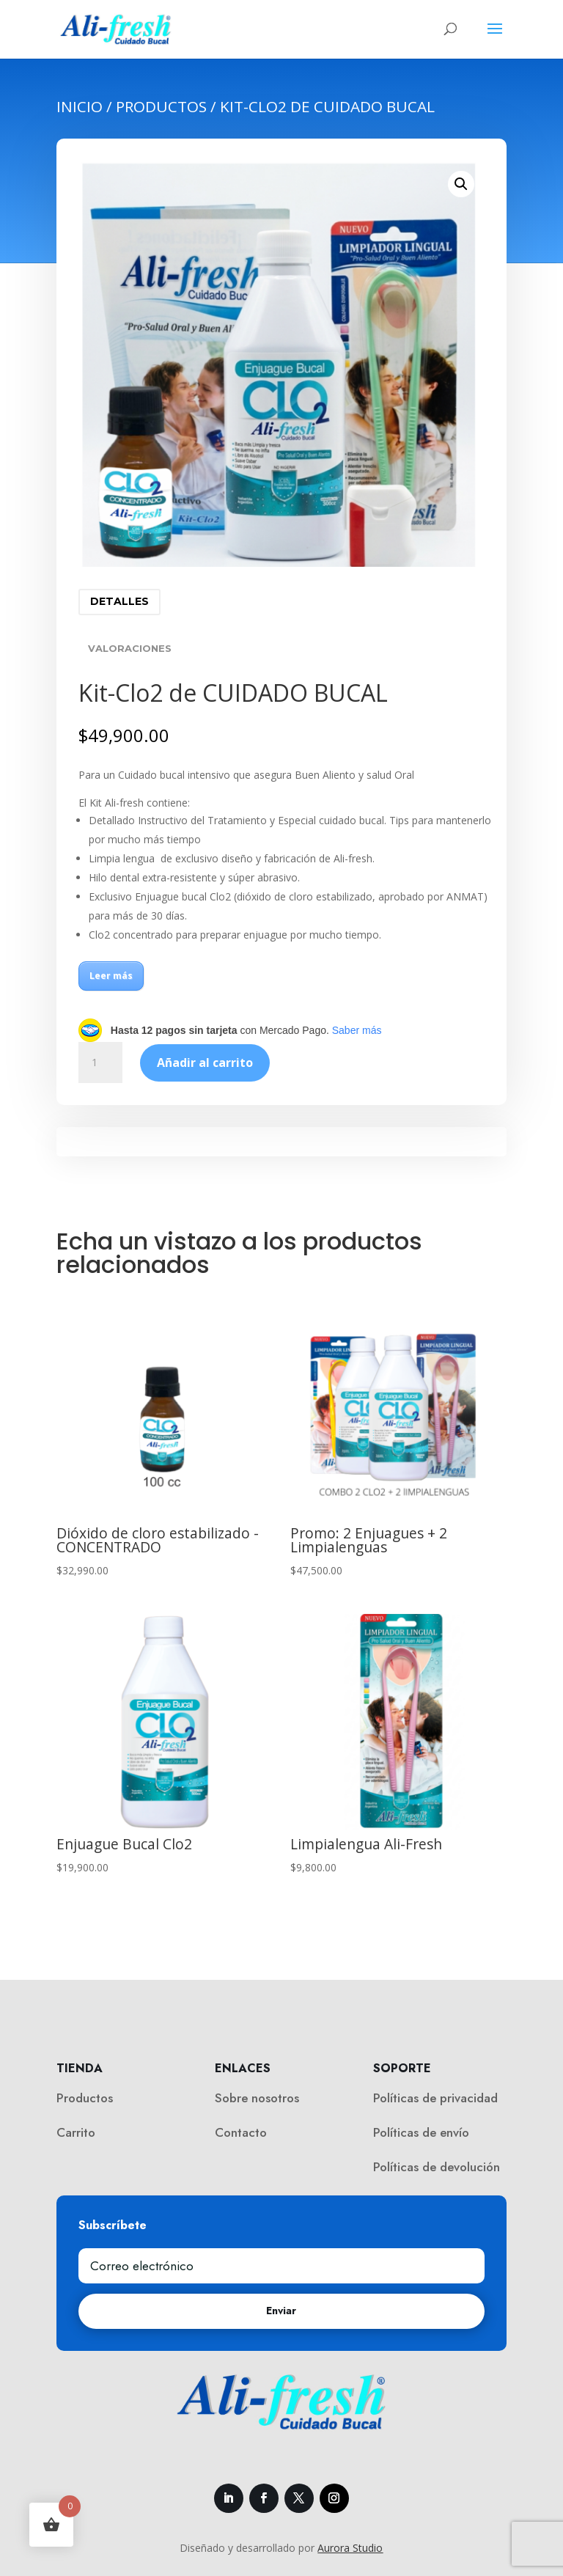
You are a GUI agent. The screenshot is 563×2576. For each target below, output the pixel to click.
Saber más (357, 1030)
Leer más (111, 975)
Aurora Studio (350, 2548)
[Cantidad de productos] (100, 1062)
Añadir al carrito (205, 1062)
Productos (161, 106)
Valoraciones (130, 648)
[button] (461, 184)
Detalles (119, 601)
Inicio (79, 106)
